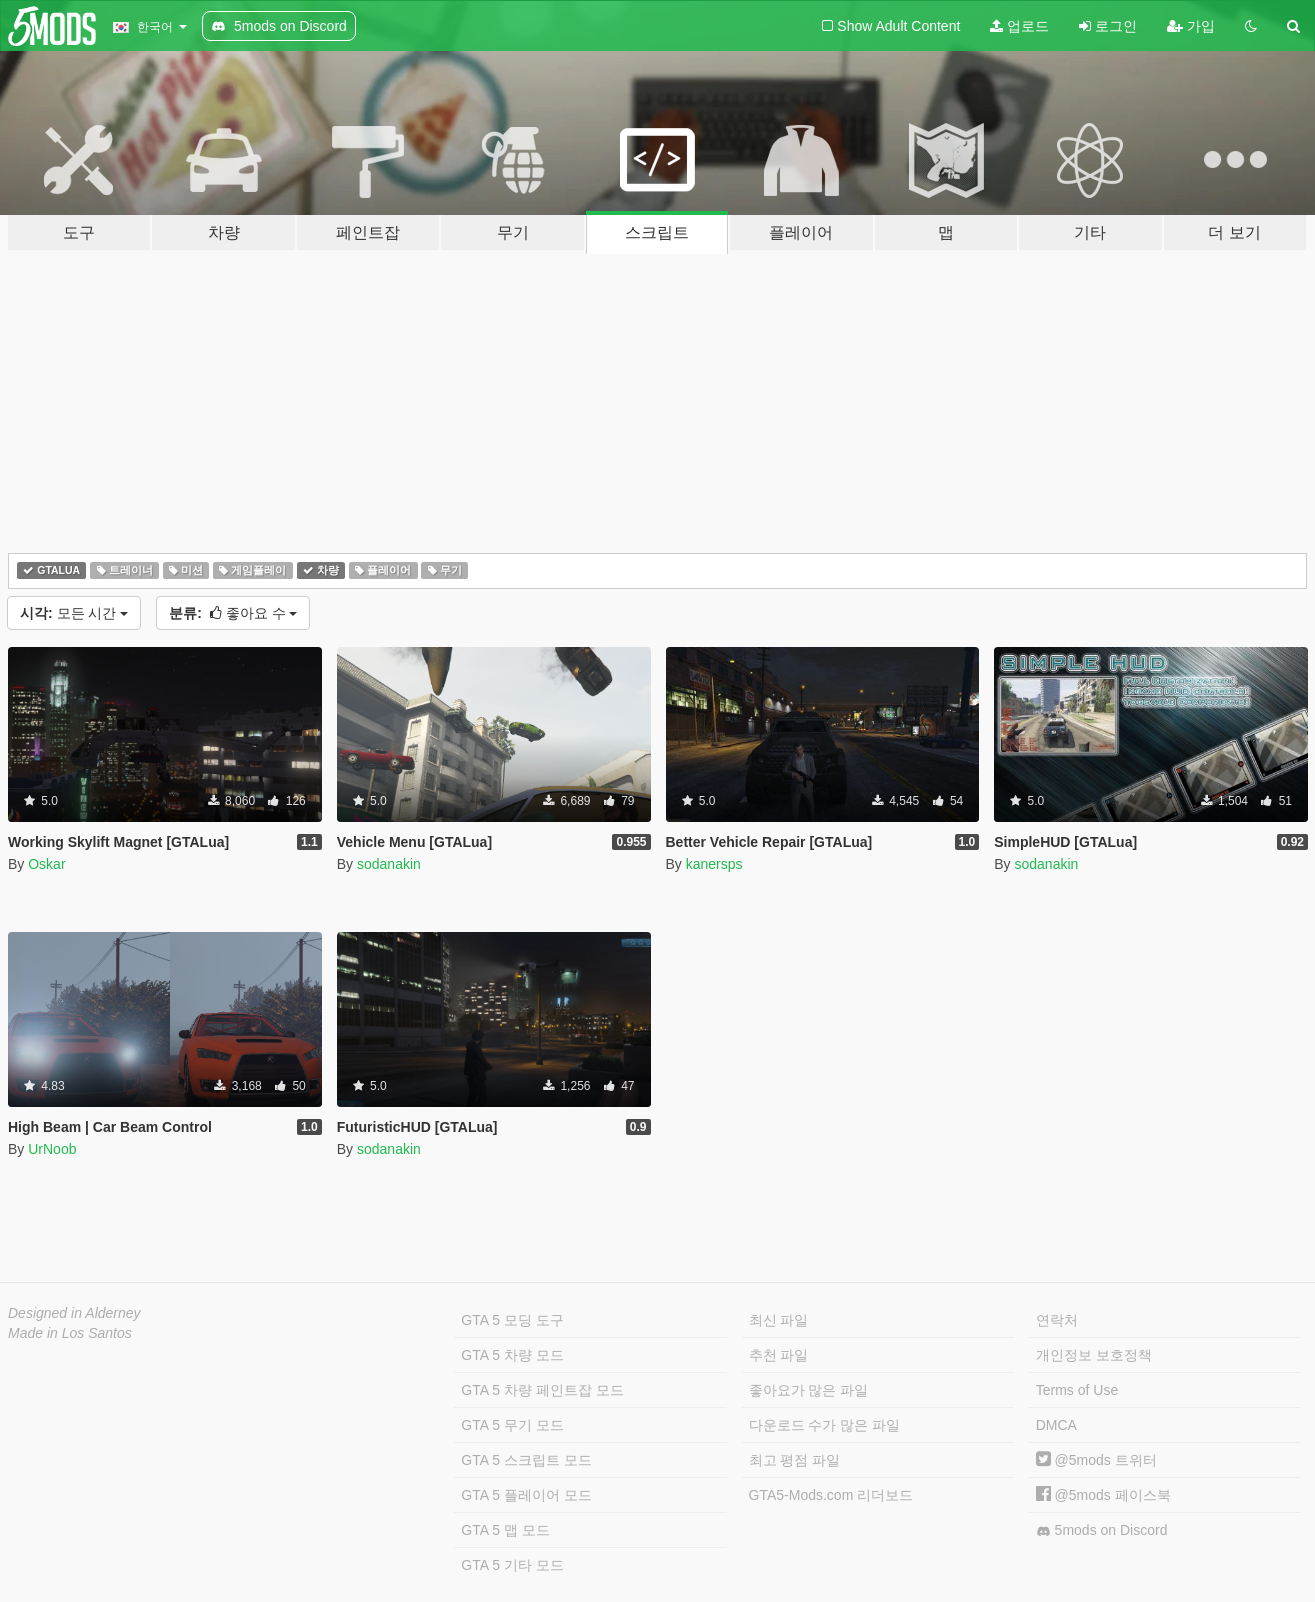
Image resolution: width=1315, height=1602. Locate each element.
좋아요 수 (233, 613)
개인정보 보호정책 (1094, 1355)
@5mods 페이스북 (1103, 1495)
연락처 (1057, 1320)
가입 (1191, 26)
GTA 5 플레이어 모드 (526, 1495)
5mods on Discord (1102, 1530)
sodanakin (389, 864)
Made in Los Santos (70, 1333)
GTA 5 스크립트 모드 (526, 1460)
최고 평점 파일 (795, 1460)
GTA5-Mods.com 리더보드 (831, 1495)
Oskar (46, 864)
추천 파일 (779, 1355)
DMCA (1056, 1425)
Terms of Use (1077, 1390)
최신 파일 (779, 1320)
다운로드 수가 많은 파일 (825, 1425)
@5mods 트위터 (1096, 1460)
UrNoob (52, 1149)
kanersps (714, 864)
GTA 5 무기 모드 (512, 1425)
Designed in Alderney (74, 1313)
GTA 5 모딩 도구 (512, 1320)
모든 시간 (74, 613)
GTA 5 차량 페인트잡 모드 (542, 1390)
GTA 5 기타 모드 (512, 1565)
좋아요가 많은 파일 (809, 1390)
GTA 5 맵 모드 (505, 1530)
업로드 (1019, 26)
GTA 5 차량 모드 (512, 1355)
